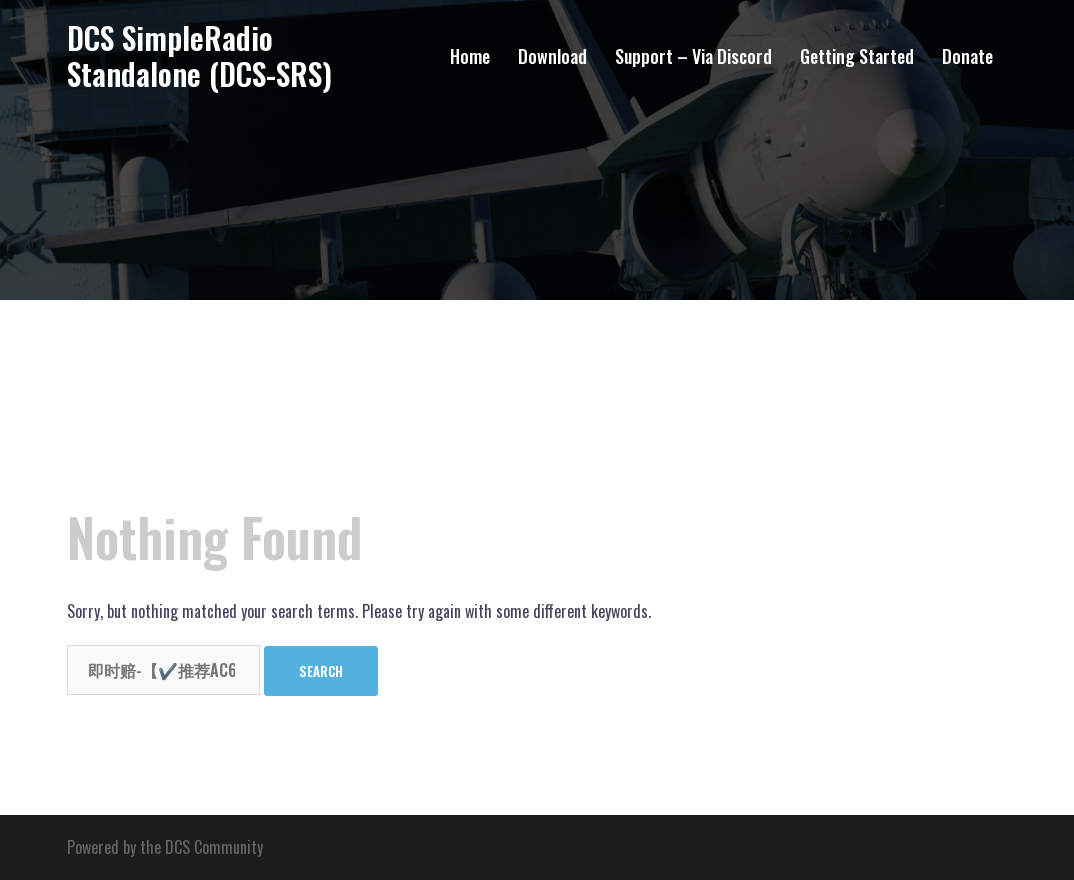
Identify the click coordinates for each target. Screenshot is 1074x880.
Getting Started (857, 56)
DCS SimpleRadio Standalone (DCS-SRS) (199, 55)
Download (552, 56)
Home (470, 56)
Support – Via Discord (693, 56)
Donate (967, 56)
